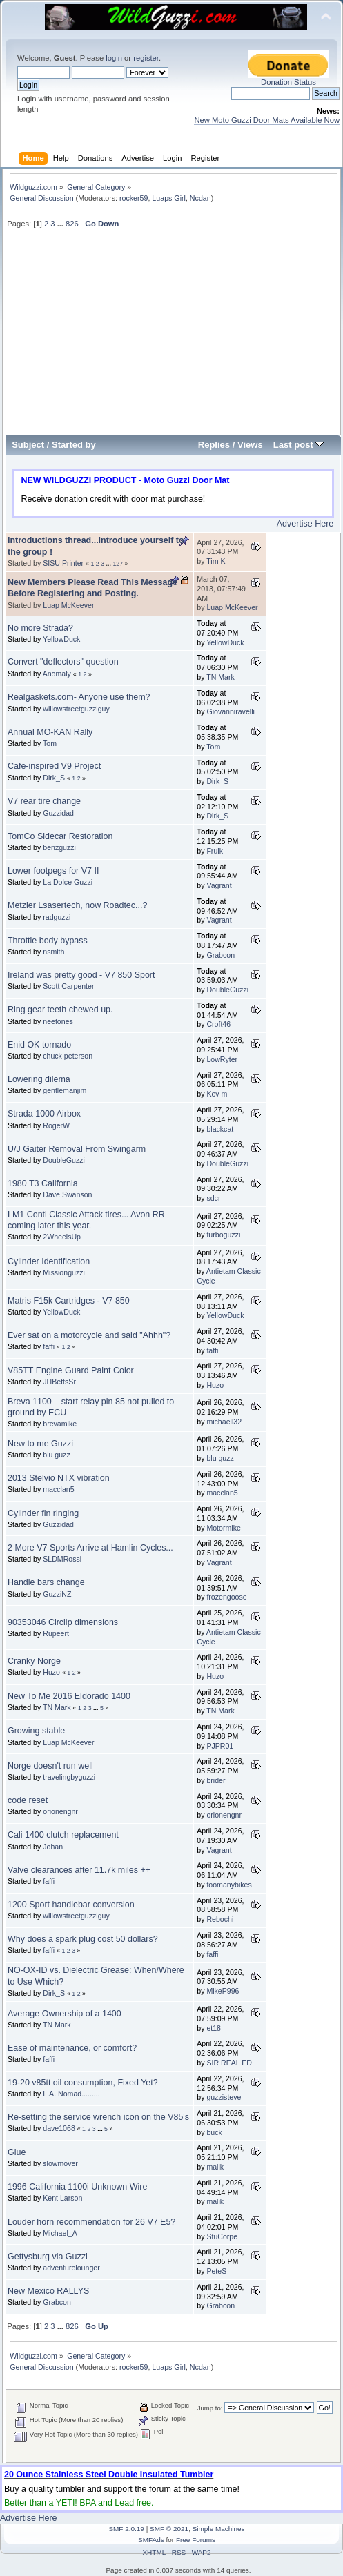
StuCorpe (221, 2236)
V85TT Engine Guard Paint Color (71, 1370)
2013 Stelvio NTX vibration (59, 1478)
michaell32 (224, 1421)
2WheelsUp (62, 1236)
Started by (74, 445)
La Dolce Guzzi (67, 882)
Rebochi (219, 1919)
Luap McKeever (68, 605)
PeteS (216, 2271)
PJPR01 (219, 1746)
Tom (50, 743)
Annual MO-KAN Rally (50, 732)
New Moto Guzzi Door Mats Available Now (267, 120)
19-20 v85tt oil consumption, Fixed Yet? (83, 2082)
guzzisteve (223, 2097)
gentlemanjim (64, 1090)
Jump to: (210, 2408)
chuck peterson (67, 1056)
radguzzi (56, 917)
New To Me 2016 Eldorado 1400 (69, 1696)
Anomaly (57, 673)
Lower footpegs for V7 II (53, 871)
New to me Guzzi (40, 1443)
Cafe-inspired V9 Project (54, 766)
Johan (53, 1846)
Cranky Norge (34, 1661)
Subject (28, 445)
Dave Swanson (67, 1194)
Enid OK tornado (39, 1045)
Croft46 (218, 1024)
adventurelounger (71, 2267)
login (114, 58)
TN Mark (220, 677)
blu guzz (56, 1455)
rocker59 (133, 198)
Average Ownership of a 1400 (64, 2013)
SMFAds (151, 2540)
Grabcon (220, 955)
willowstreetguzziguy (76, 709)
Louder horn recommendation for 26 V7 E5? (91, 2222)
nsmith (53, 951)
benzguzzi (59, 847)
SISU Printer (63, 563)
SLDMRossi (62, 1559)
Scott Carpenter (68, 986)
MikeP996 (222, 1991)
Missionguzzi (64, 1272)
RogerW (56, 1125)
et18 (213, 2028)
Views (250, 445)
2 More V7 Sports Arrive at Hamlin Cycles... (90, 1548)
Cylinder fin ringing (43, 1513)
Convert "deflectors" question (63, 662)
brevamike (60, 1423)
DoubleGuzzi (227, 989)
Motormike (223, 1528)
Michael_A (60, 2233)
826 (72, 223)
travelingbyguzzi (69, 1777)
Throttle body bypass (48, 940)
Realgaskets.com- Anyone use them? (79, 697)
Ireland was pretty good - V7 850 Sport (81, 975)
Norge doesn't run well (50, 1766)
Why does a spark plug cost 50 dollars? (83, 1939)
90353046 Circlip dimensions (63, 1622)
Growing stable (36, 1731)
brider (215, 1780)
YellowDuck (61, 639)
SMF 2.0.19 (126, 2529)
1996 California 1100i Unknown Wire (77, 2187)
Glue (17, 2152)
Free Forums (195, 2540)
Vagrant (218, 885)
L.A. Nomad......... (71, 2094)
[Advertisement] (173, 337)
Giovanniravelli (230, 711)
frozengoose (226, 1597)
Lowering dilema (39, 1079)
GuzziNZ (57, 1594)
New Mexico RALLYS (48, 2291)
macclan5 (58, 1489)
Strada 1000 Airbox (44, 1114)
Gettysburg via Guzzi (48, 2256)
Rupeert (56, 1633)
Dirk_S (54, 778)
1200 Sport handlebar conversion (71, 1904)
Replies (214, 445)
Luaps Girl (169, 198)
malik (215, 2167)
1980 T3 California (43, 1183)
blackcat (219, 1129)
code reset (28, 1800)
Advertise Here (305, 524)
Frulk (214, 851)
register (146, 58)
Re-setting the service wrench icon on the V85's (98, 2117)
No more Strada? (40, 628)
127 (117, 563)
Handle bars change (46, 1582)
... (61, 223)
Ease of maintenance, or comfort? (72, 2048)
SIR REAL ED (229, 2062)
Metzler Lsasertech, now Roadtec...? (77, 905)
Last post (298, 445)
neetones (58, 1021)
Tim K (215, 561)
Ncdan (200, 198)
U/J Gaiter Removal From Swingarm (77, 1149)
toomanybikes (228, 1884)
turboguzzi (223, 1234)
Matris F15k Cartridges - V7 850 (69, 1301)
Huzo (215, 1385)
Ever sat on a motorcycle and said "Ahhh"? (89, 1335)
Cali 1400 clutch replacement (63, 1835)
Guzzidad (58, 813)
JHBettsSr (59, 1381)
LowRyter (221, 1059)
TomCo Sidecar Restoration (60, 836)
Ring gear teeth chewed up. (60, 1009)
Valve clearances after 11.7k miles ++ (79, 1870)
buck (214, 2132)
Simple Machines (219, 2529)
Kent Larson (62, 2198)
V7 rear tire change (44, 801)
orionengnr (60, 1811)
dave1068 (59, 2128)
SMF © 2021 (169, 2529)
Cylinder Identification (49, 1261)
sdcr (213, 1198)
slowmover (60, 2163)
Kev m (216, 1094)
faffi (49, 1346)
